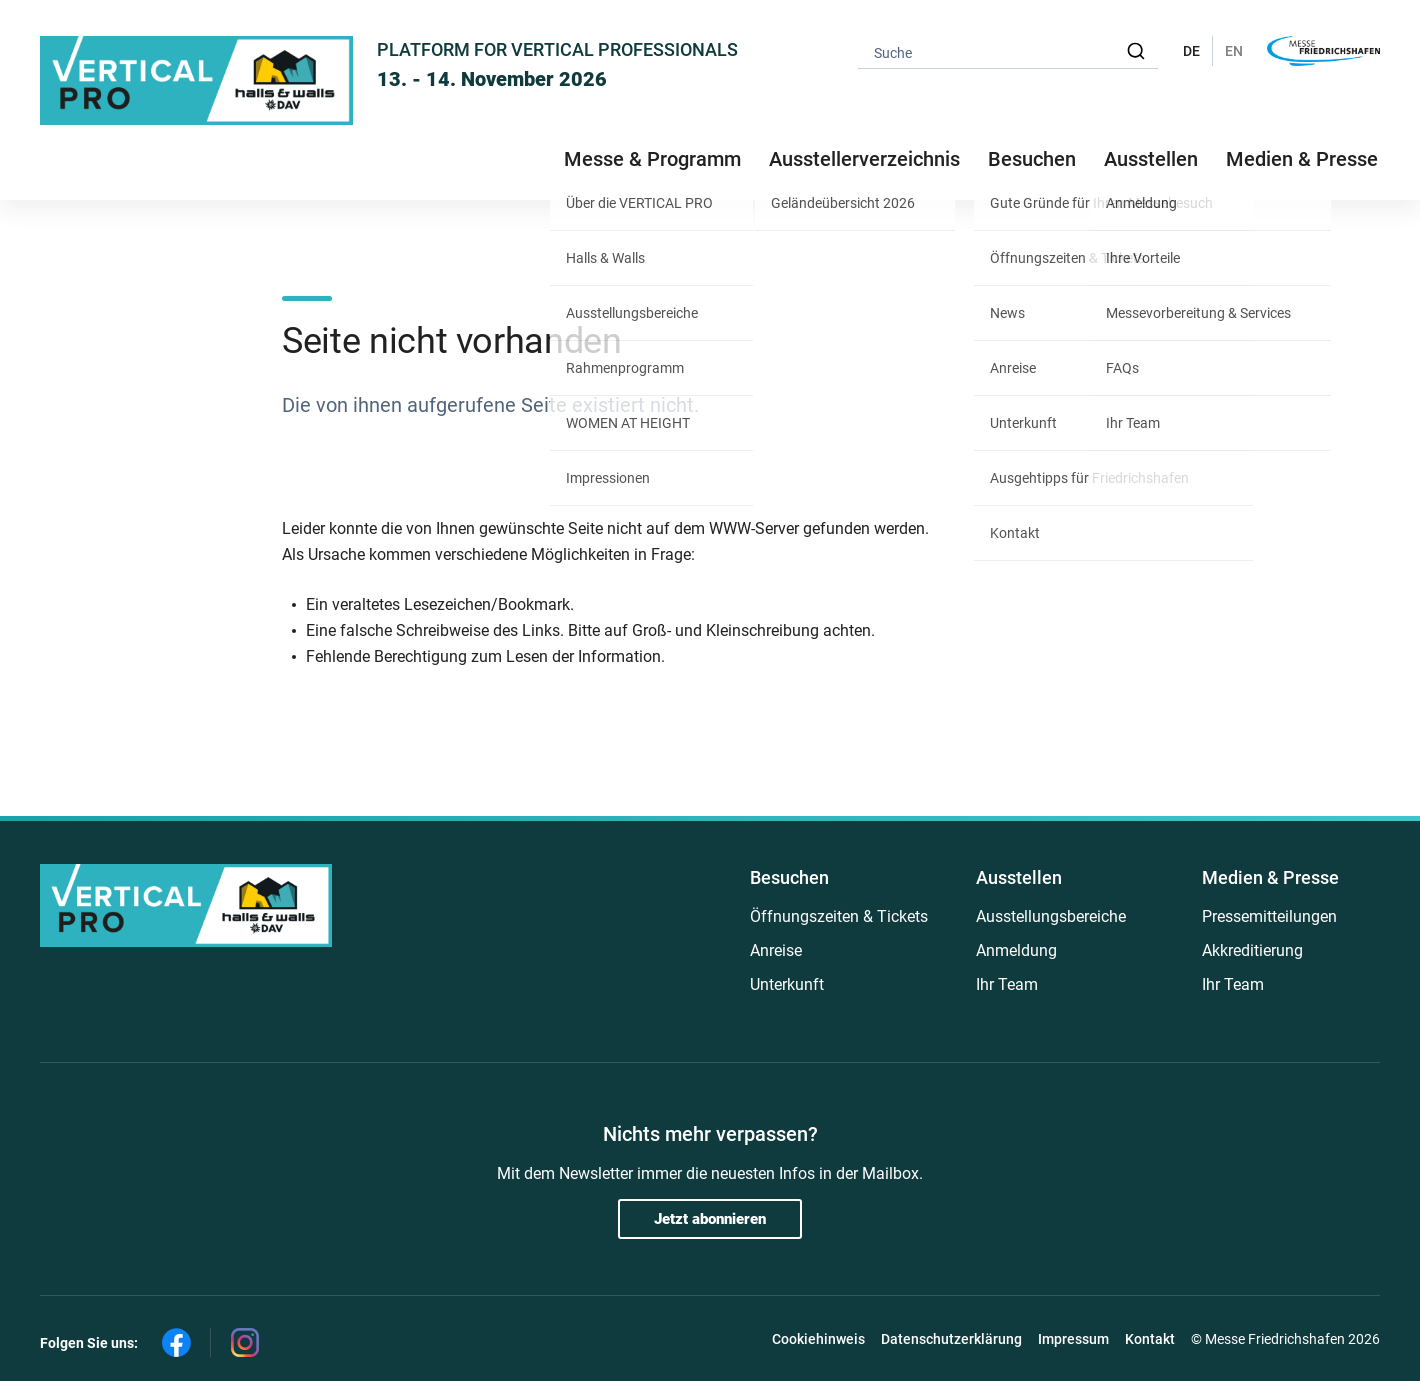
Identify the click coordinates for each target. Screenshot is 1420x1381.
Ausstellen (1019, 877)
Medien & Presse (1302, 159)
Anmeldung (1016, 950)
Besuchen (789, 877)
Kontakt (1150, 1339)
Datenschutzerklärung (951, 1339)
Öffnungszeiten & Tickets (839, 916)
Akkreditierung (1252, 950)
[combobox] (1008, 51)
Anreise (776, 950)
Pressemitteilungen (1269, 916)
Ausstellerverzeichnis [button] (864, 159)
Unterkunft (787, 984)
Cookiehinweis (818, 1339)
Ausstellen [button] (1151, 159)
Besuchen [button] (1032, 159)
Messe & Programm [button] (652, 159)
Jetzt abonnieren (710, 1219)
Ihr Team (1007, 984)
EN (1234, 51)
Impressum (1073, 1339)
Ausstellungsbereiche (1051, 916)
